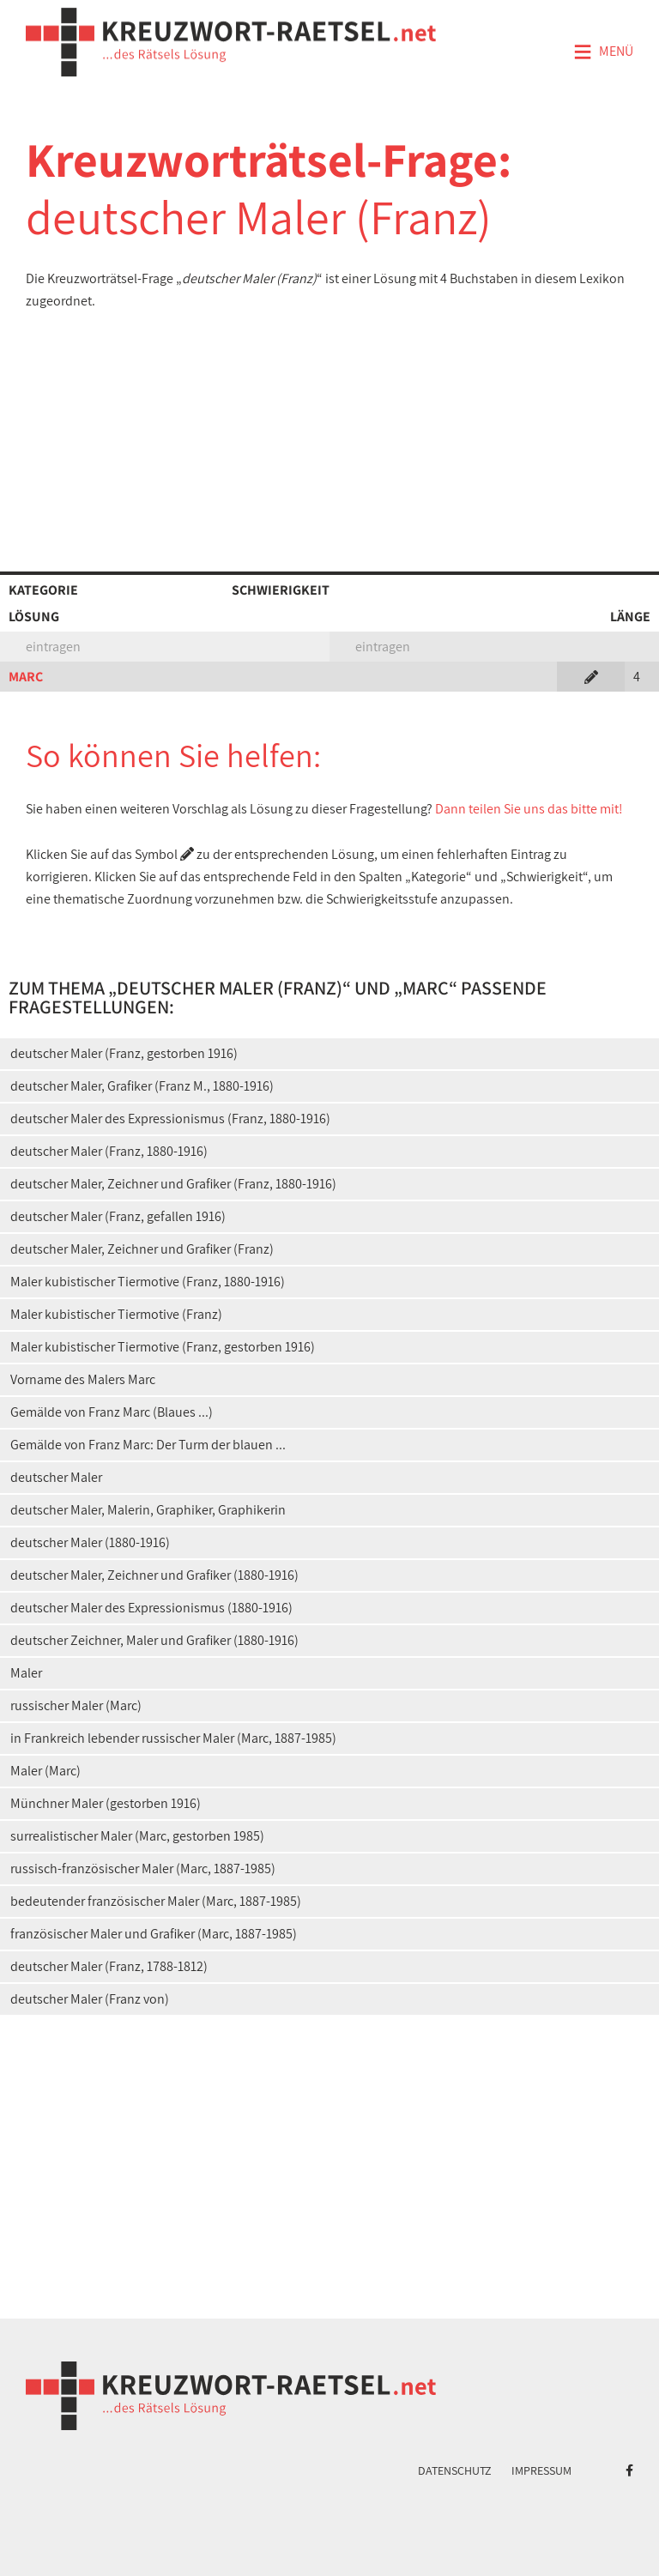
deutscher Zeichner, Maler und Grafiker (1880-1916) (154, 1640)
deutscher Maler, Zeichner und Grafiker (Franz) (142, 1249)
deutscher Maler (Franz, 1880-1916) (109, 1151)
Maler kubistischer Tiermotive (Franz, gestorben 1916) (162, 1347)
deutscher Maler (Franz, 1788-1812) (109, 1966)
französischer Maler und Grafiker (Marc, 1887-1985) (153, 1934)
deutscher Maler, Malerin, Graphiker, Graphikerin (148, 1510)
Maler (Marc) (45, 1771)
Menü (603, 52)
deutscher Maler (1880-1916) (90, 1542)
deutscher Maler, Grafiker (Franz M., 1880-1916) (142, 1086)
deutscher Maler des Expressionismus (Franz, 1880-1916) (170, 1119)
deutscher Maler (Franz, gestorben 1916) (124, 1053)
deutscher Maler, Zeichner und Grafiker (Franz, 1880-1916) (173, 1184)
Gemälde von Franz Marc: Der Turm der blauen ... (148, 1445)
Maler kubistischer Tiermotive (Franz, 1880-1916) (147, 1282)
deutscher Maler (56, 1477)
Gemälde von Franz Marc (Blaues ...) (111, 1412)
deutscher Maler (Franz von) (89, 1999)
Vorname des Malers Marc (82, 1379)
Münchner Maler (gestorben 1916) (105, 1803)
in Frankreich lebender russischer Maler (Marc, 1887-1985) (173, 1738)
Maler (26, 1673)
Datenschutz (455, 2470)
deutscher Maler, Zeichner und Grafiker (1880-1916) (154, 1575)
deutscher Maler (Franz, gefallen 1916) (118, 1216)
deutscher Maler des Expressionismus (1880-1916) (151, 1608)
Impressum (541, 2470)
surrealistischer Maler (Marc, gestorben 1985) (137, 1836)
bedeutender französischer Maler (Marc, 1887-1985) (155, 1901)
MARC (26, 677)
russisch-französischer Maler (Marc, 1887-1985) (142, 1868)
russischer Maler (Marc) (76, 1705)
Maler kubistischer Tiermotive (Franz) (116, 1314)
